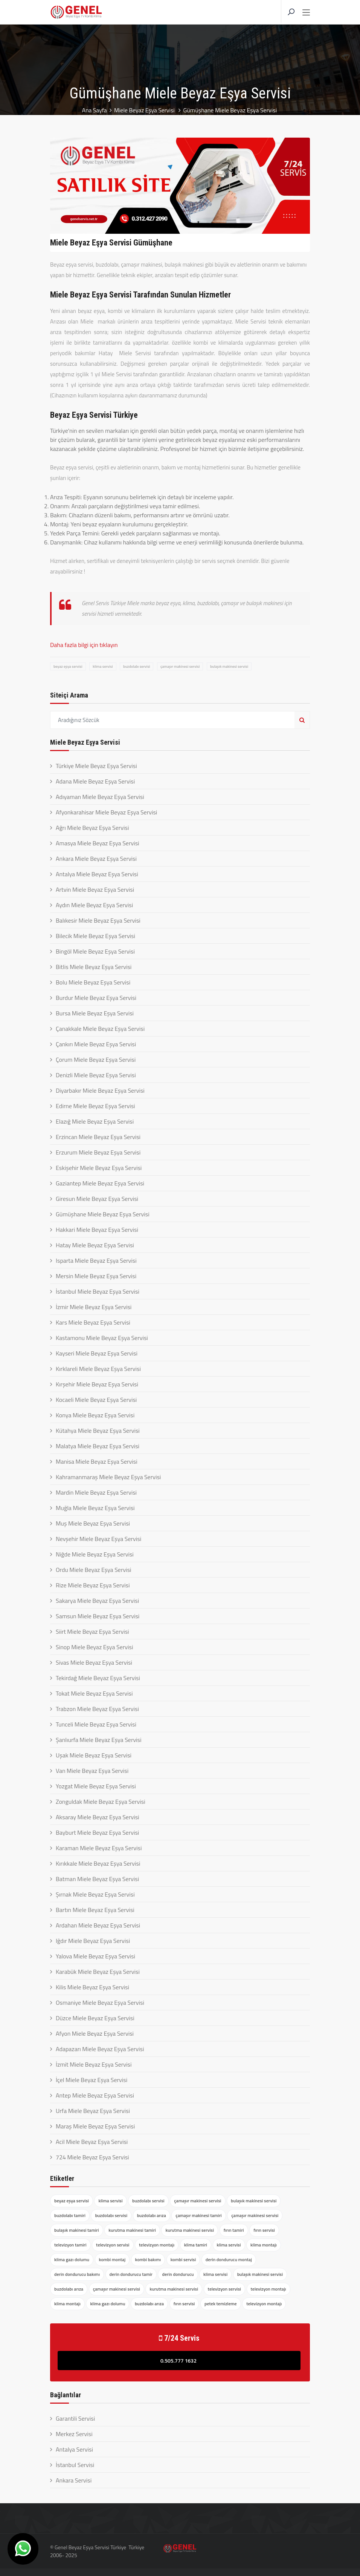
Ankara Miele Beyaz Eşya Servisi (96, 858)
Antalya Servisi (74, 2449)
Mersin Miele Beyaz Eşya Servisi (96, 1275)
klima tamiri (195, 2244)
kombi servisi (183, 2259)
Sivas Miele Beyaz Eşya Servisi (94, 1662)
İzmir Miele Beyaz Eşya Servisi (93, 1306)
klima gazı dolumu (71, 2259)
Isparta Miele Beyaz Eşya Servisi (96, 1260)
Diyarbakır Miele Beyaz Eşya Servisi (100, 1090)
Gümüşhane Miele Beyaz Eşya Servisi (102, 1214)
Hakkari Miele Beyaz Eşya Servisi (97, 1229)
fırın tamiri (234, 2230)
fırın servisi (264, 2230)
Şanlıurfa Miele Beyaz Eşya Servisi (99, 1739)
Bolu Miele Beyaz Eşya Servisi (93, 982)
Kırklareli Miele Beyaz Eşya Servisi (98, 1368)
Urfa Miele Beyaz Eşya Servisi (93, 2110)
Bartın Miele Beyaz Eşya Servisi (95, 1909)
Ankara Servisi (74, 2480)
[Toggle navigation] (306, 13)
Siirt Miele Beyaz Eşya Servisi (92, 1631)
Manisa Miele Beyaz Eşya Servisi (96, 1461)
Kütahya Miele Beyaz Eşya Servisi (98, 1430)
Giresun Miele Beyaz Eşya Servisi (97, 1198)
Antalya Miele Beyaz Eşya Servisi (97, 874)
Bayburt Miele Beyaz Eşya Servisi (97, 1832)
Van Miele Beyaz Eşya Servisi (92, 1770)
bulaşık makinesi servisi (229, 666)
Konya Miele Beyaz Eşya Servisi (95, 1415)
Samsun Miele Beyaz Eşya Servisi (97, 1616)
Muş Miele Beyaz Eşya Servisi (93, 1523)
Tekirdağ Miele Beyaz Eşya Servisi (98, 1677)
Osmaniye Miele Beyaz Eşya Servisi (100, 2002)
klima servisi (103, 666)
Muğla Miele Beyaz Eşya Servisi (95, 1507)
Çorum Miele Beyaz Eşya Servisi (96, 1059)
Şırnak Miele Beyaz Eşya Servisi (95, 1894)
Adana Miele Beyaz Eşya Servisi (95, 781)
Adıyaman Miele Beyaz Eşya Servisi (100, 796)
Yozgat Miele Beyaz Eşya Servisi (96, 1786)
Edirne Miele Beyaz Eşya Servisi (95, 1105)
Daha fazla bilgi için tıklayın (84, 644)
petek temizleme (220, 2303)
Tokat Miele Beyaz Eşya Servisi (94, 1693)
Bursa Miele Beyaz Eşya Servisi (95, 1013)
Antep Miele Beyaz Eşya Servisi (95, 2095)
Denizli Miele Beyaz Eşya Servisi (96, 1074)
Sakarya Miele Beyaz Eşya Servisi (97, 1600)
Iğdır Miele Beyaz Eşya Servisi (93, 1940)
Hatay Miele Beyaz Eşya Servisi (95, 1245)
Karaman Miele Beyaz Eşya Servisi (99, 1847)
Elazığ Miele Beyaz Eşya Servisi (95, 1121)
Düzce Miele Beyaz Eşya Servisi (95, 2017)
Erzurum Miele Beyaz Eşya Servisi (98, 1152)
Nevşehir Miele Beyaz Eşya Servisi (98, 1538)
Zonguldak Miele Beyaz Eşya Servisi (100, 1801)
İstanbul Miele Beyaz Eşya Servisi (97, 1291)
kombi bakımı (148, 2259)
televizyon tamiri (70, 2244)
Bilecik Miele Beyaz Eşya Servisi (95, 935)
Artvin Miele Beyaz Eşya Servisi (95, 889)
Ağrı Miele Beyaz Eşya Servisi (92, 827)
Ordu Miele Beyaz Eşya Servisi (93, 1569)
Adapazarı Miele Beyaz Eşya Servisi (100, 2048)
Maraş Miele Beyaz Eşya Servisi (95, 2126)
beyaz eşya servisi (67, 666)
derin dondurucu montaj (229, 2259)
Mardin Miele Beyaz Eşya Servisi (96, 1492)
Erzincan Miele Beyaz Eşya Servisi (98, 1136)
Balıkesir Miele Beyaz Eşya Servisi (98, 920)
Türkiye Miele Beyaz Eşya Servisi (96, 765)
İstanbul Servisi (75, 2464)
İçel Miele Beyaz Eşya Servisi (91, 2079)
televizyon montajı (156, 2244)
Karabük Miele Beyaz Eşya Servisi (98, 1971)
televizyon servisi (112, 2244)
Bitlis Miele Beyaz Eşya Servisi (93, 966)
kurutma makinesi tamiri (132, 2230)
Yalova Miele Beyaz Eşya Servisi (95, 1956)
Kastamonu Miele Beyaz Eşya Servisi (102, 1337)
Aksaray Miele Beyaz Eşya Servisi (97, 1817)
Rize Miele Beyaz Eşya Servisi (93, 1585)
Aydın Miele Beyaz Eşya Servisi (94, 904)
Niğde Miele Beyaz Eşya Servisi (95, 1554)
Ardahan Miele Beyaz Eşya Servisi (98, 1925)
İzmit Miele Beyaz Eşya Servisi (93, 2064)
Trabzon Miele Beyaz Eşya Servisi (97, 1708)
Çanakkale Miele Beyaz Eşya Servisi (100, 1028)
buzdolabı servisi (136, 666)
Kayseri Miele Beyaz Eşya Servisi (96, 1353)
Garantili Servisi (75, 2418)
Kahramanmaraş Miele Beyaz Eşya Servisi (108, 1476)
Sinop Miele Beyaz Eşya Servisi (94, 1646)
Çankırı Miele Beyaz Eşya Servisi (96, 1044)
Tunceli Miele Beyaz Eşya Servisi (96, 1724)
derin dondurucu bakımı (77, 2274)
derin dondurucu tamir (131, 2274)
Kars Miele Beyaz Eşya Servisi (93, 1322)
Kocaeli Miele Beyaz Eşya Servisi (96, 1399)
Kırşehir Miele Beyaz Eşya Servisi (97, 1384)
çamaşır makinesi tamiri (198, 2215)
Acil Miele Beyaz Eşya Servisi (92, 2141)
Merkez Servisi (74, 2433)
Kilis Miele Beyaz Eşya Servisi (92, 1987)
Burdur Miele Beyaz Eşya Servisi (96, 997)
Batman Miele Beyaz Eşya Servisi (97, 1878)
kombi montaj (112, 2259)
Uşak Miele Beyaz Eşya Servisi (93, 1755)
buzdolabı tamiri (69, 2215)
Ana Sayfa (93, 110)
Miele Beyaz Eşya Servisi (145, 110)
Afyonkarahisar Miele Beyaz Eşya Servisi (106, 812)
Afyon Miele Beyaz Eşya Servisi (95, 2033)
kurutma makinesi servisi (189, 2230)
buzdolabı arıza (151, 2215)
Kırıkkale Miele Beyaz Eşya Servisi (98, 1863)
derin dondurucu (178, 2274)
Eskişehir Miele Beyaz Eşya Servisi (99, 1167)
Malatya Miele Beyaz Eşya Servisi (97, 1446)
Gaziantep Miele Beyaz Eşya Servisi (100, 1183)
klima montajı (263, 2244)
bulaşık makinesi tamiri (76, 2230)
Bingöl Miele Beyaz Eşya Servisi (95, 951)
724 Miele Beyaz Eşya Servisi (92, 2157)
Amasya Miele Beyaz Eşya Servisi (97, 843)
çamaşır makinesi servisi (180, 666)
